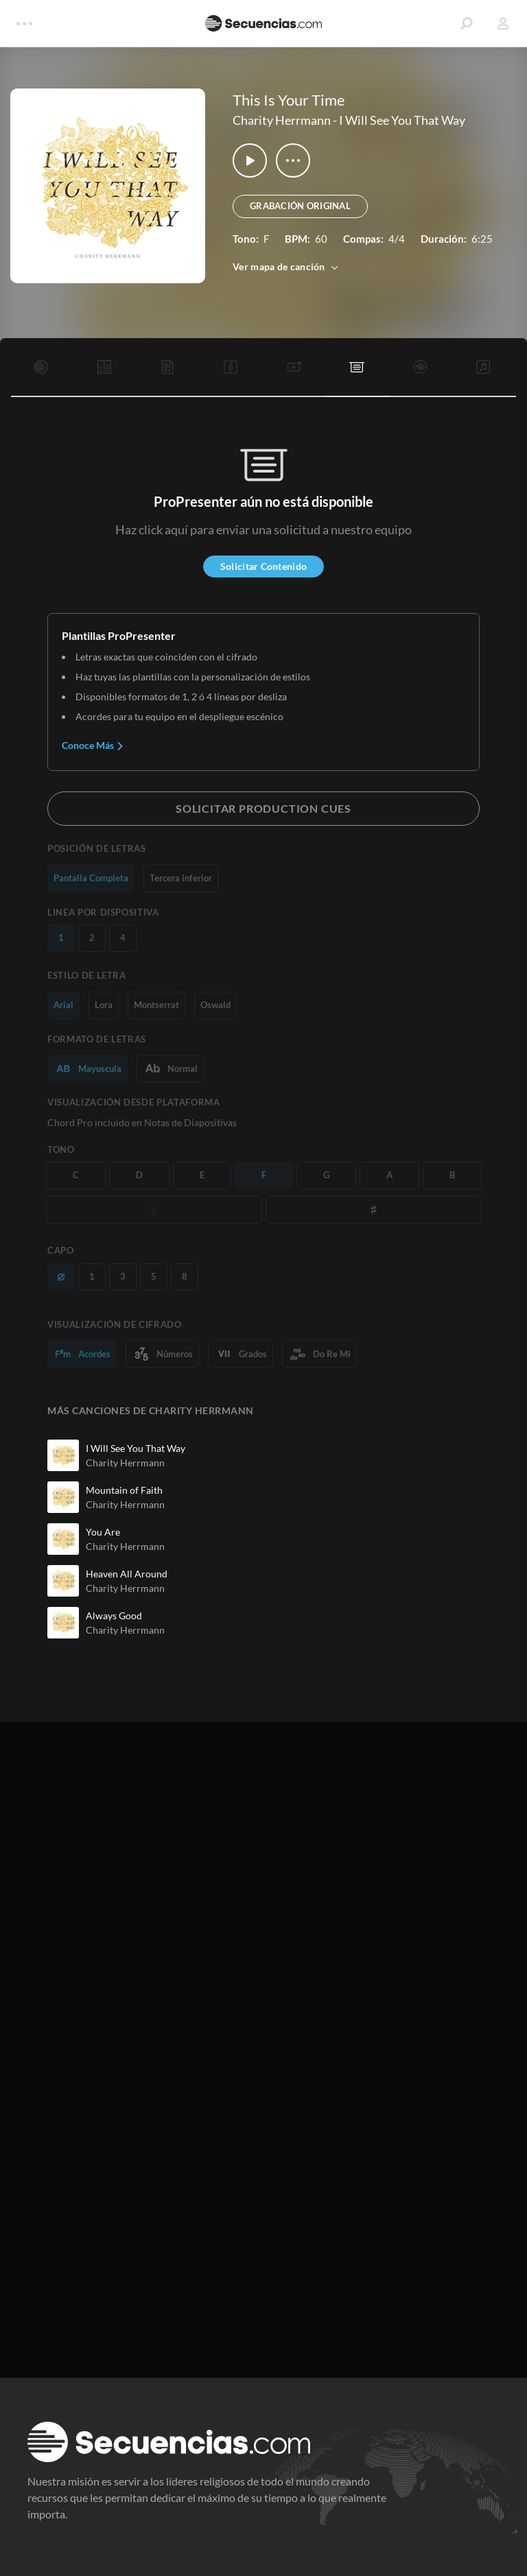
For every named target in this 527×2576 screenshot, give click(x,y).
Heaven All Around (126, 1573)
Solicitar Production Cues (263, 808)
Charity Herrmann (282, 120)
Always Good (114, 1615)
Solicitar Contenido (263, 566)
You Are (103, 1532)
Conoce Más (93, 745)
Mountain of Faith (124, 1490)
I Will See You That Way (402, 120)
